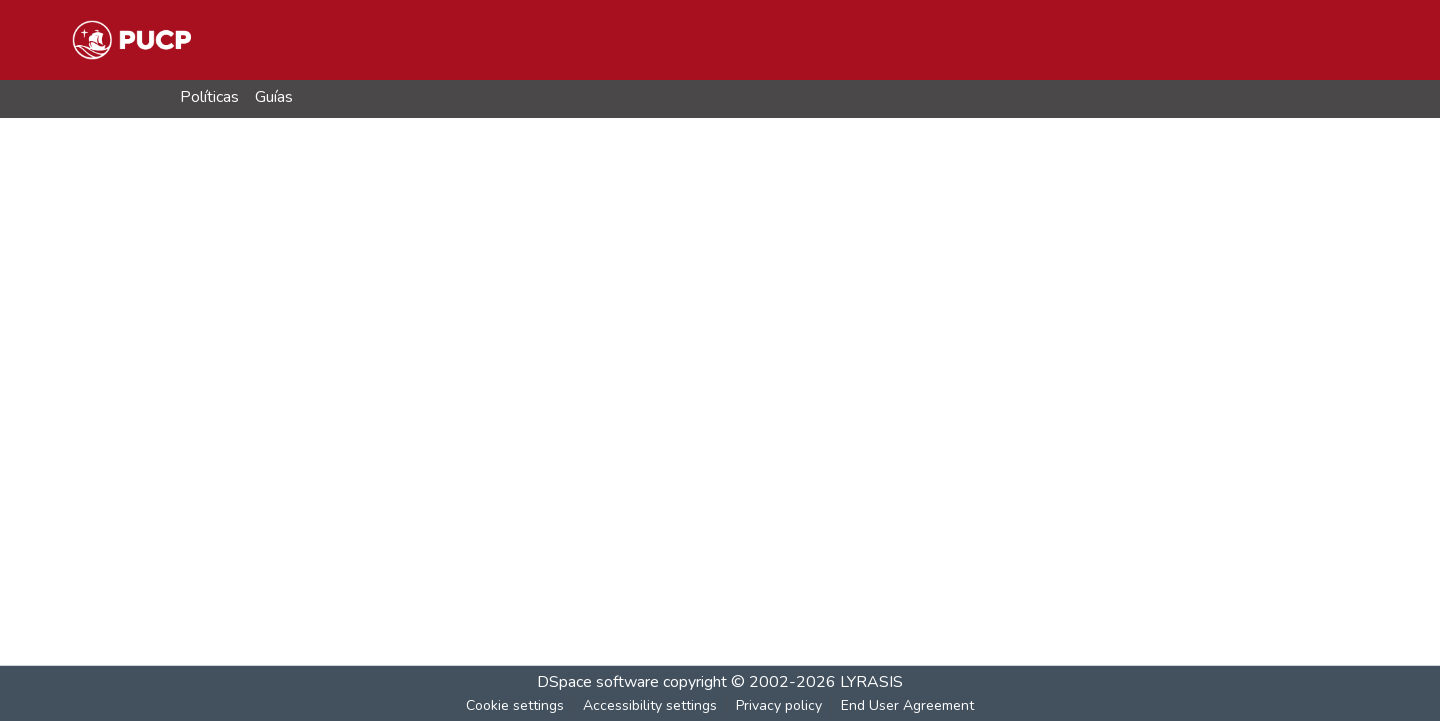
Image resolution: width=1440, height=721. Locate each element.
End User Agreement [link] (907, 705)
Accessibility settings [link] (650, 705)
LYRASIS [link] (871, 682)
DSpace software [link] (598, 682)
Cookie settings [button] (515, 705)
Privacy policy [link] (779, 705)
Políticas (209, 97)
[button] (131, 40)
